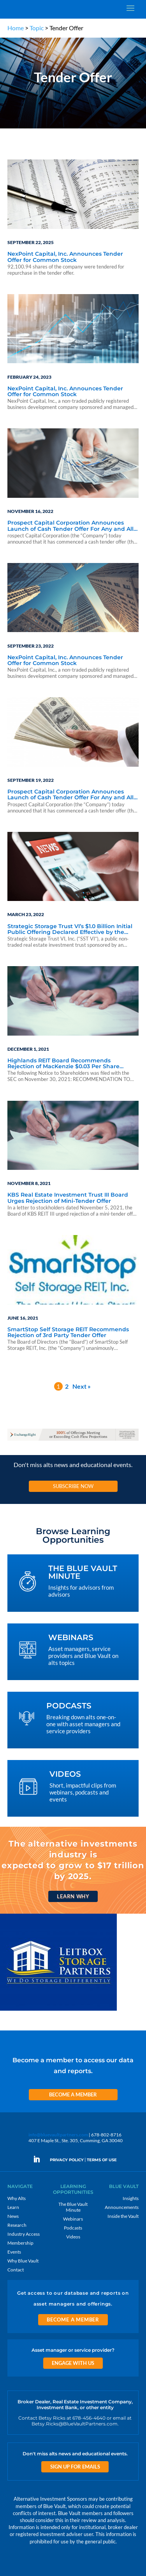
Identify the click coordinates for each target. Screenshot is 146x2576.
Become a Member (73, 2094)
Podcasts (73, 2228)
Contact (15, 2270)
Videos (73, 2237)
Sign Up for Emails (75, 2466)
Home (15, 27)
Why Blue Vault (23, 2261)
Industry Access (23, 2234)
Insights (131, 2198)
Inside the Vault (123, 2216)
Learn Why (73, 1896)
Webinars (73, 2219)
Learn (13, 2207)
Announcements (122, 2207)
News (13, 2216)
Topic (37, 27)
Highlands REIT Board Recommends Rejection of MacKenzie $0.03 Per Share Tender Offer (63, 1064)
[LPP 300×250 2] (58, 2010)
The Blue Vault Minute (73, 2207)
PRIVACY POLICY (67, 2159)
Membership (20, 2243)
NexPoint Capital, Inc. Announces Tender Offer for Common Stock (65, 257)
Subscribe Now (73, 1486)
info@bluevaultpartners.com (58, 2135)
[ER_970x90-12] (73, 1440)
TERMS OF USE (102, 2159)
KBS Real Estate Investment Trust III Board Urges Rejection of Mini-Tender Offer (67, 1198)
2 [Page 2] (67, 1386)
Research (16, 2225)
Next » (81, 1386)
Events (14, 2252)
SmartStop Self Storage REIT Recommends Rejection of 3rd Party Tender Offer (68, 1333)
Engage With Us (73, 2363)
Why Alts (16, 2198)
